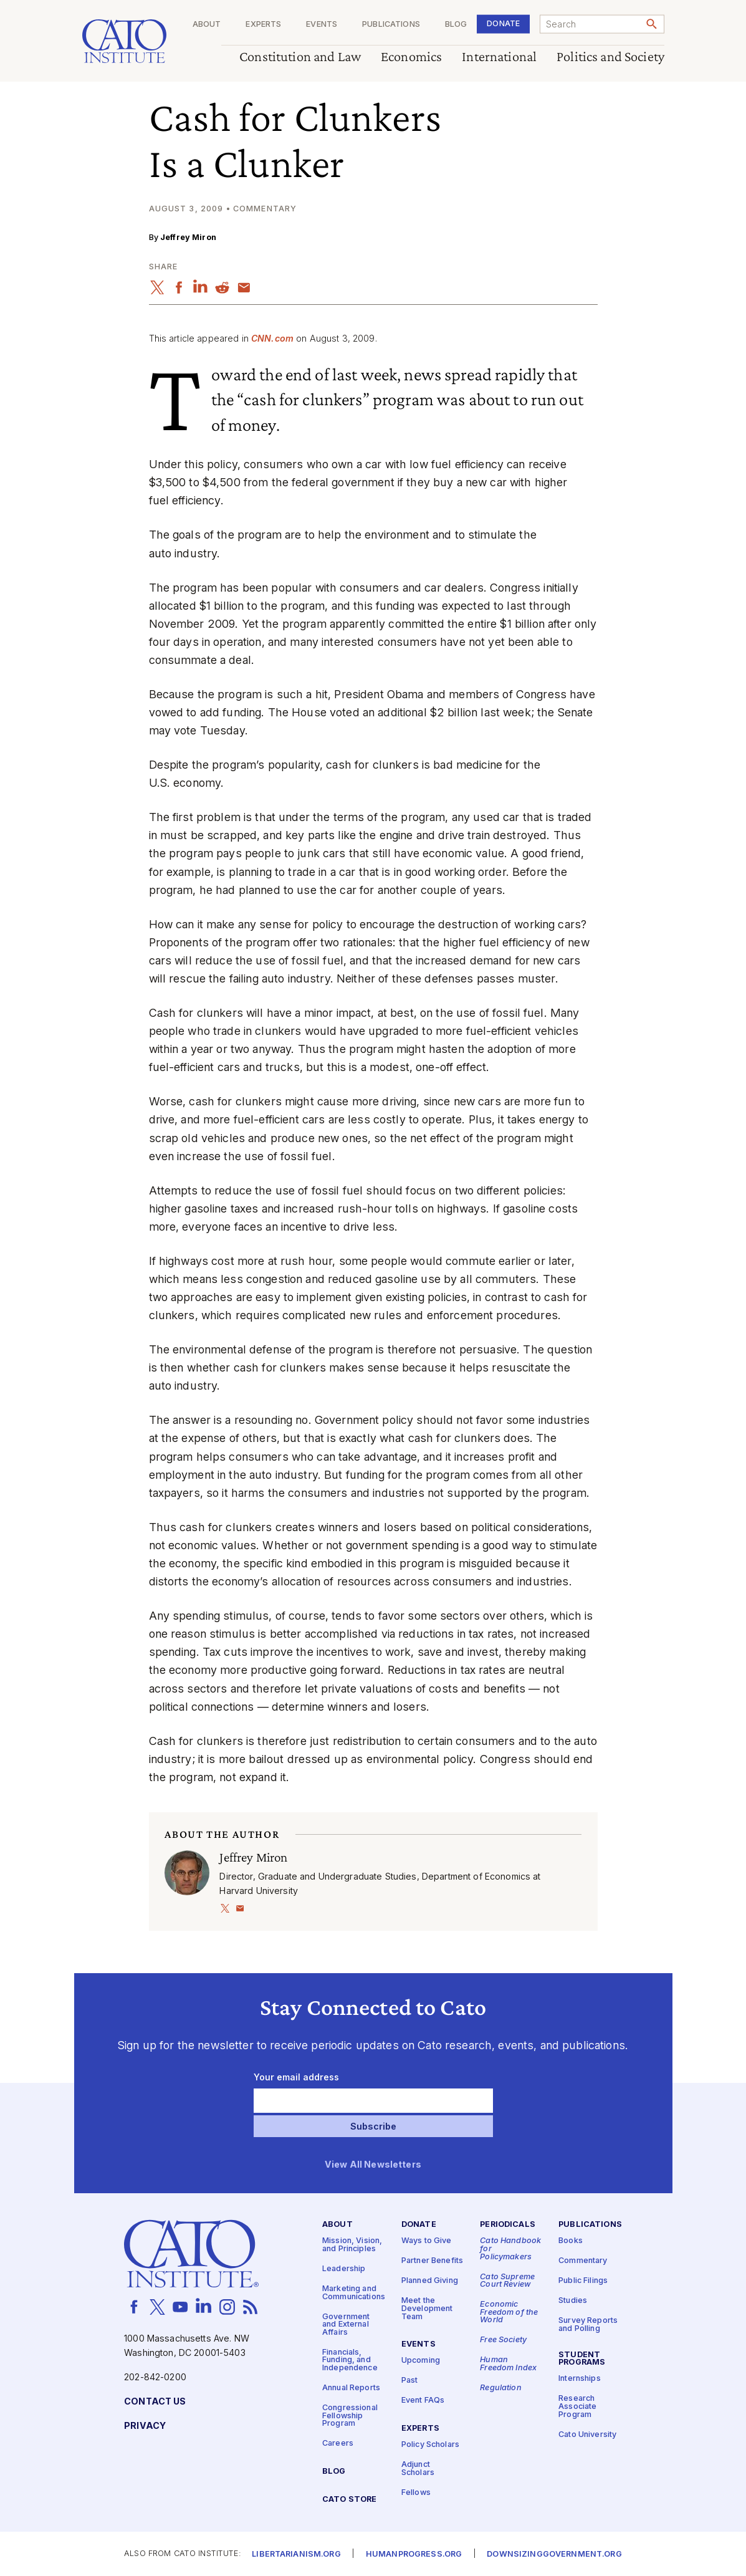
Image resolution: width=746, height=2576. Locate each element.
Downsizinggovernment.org (554, 2554)
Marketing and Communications (353, 2293)
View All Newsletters (373, 2165)
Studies (572, 2301)
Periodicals (507, 2225)
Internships (579, 2379)
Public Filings (583, 2281)
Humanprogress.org (414, 2554)
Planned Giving (429, 2281)
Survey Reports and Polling (588, 2325)
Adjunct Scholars (417, 2469)
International (499, 57)
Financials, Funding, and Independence (350, 2360)
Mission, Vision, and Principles (352, 2245)
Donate (503, 23)
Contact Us (155, 2401)
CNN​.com (272, 338)
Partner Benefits (432, 2261)
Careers (337, 2443)
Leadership (343, 2269)
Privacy (145, 2426)
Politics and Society (610, 57)
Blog (455, 25)
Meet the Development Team (427, 2308)
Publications (391, 25)
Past (409, 2381)
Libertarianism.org (296, 2554)
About (206, 25)
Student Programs (581, 2358)
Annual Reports (351, 2388)
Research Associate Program (577, 2406)
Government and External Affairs (346, 2324)
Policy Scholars (430, 2445)
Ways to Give (426, 2241)
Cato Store (349, 2500)
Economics (411, 57)
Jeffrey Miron (188, 237)
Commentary (582, 2261)
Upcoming (420, 2361)
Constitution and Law (300, 57)
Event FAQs (422, 2400)
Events (321, 25)
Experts (263, 25)
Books (570, 2241)
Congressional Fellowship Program (350, 2416)
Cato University (587, 2434)
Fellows (416, 2492)
